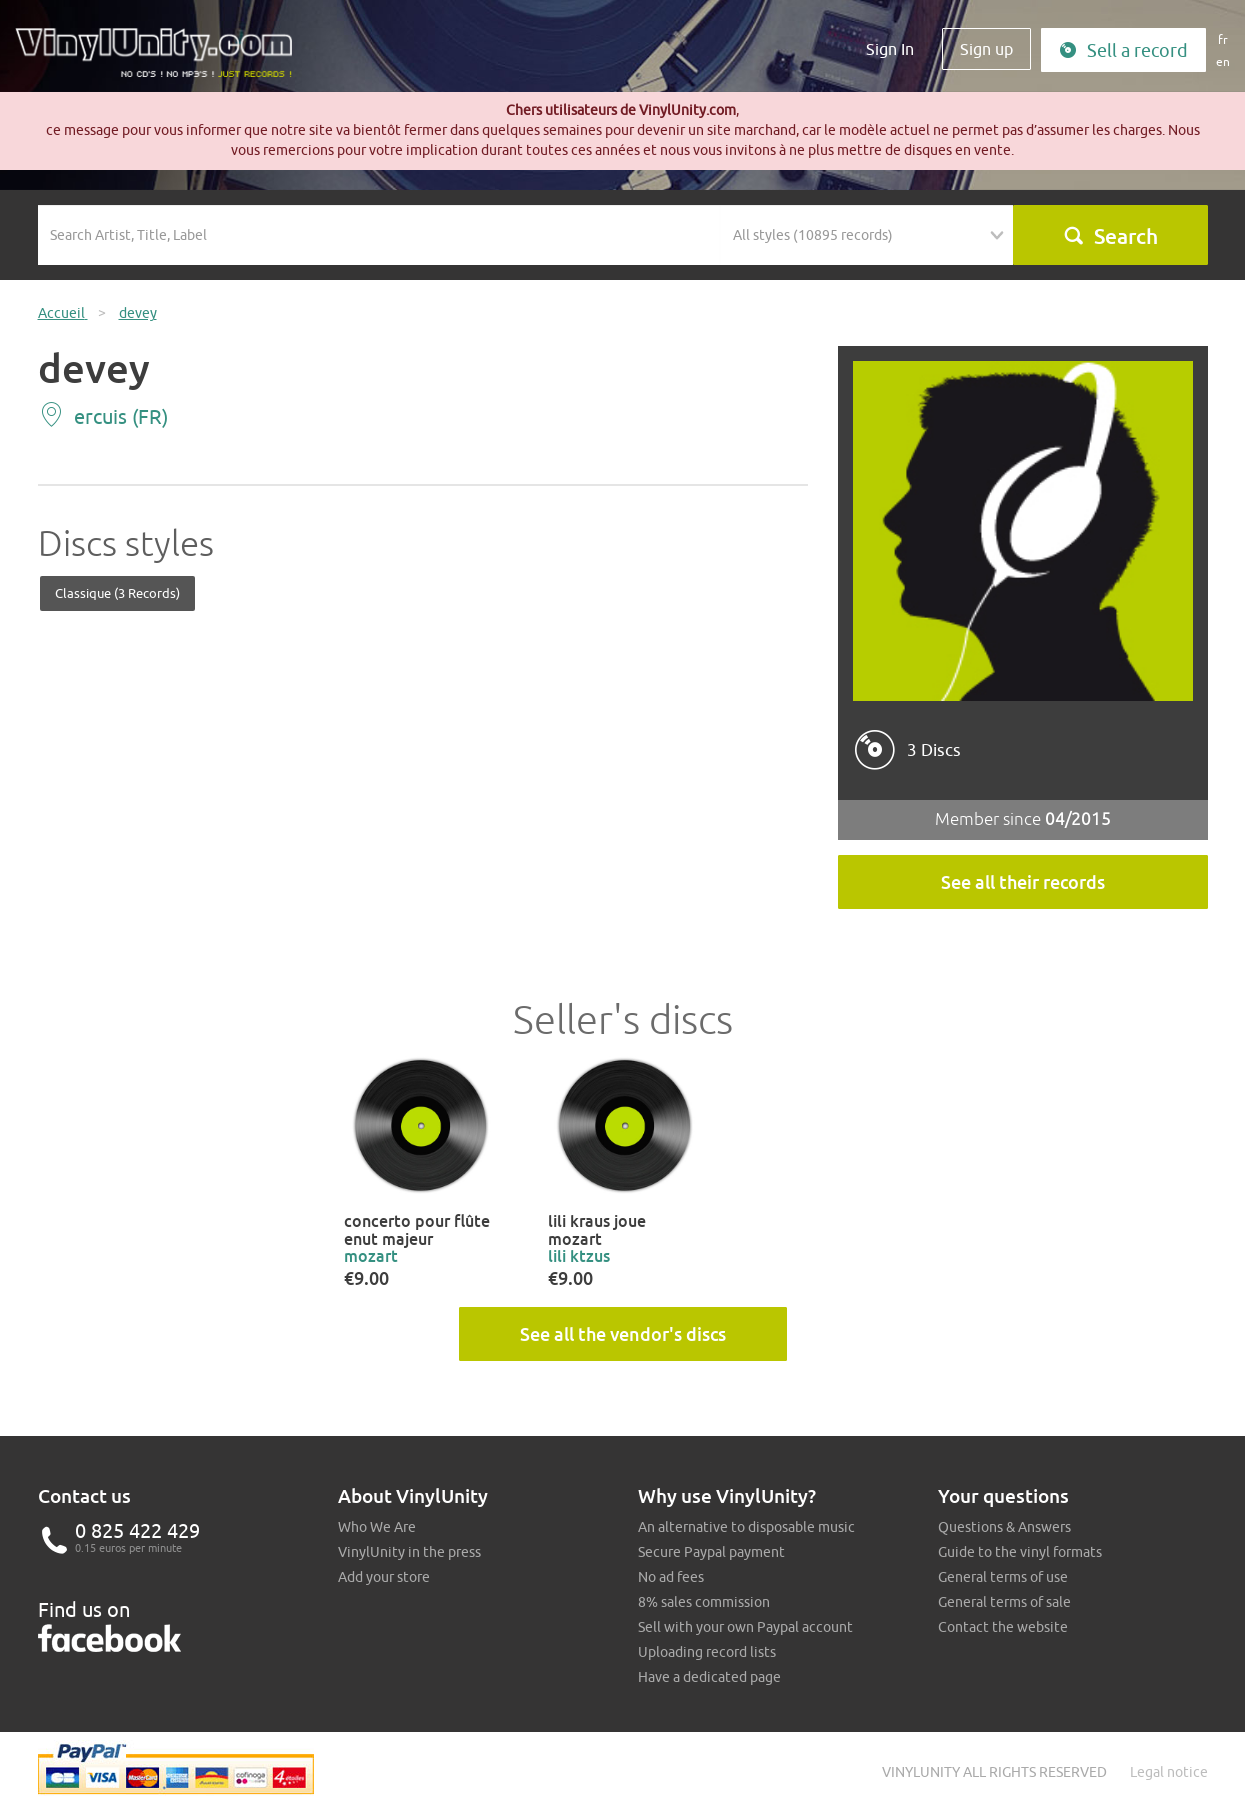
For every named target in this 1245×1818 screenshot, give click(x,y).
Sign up (986, 49)
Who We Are (377, 1527)
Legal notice (1169, 1772)
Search (1110, 236)
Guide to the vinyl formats (1020, 1552)
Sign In (890, 49)
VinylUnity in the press (409, 1552)
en (1223, 61)
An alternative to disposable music (746, 1527)
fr (1223, 39)
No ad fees (671, 1577)
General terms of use (1003, 1577)
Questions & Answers (1004, 1527)
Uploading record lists (707, 1652)
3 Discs (934, 750)
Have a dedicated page (709, 1677)
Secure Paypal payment (711, 1552)
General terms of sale (1004, 1602)
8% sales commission (704, 1602)
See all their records (1023, 882)
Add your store (384, 1577)
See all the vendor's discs (623, 1334)
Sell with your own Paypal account (745, 1627)
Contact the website (1003, 1627)
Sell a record (1123, 50)
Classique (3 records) (117, 593)
